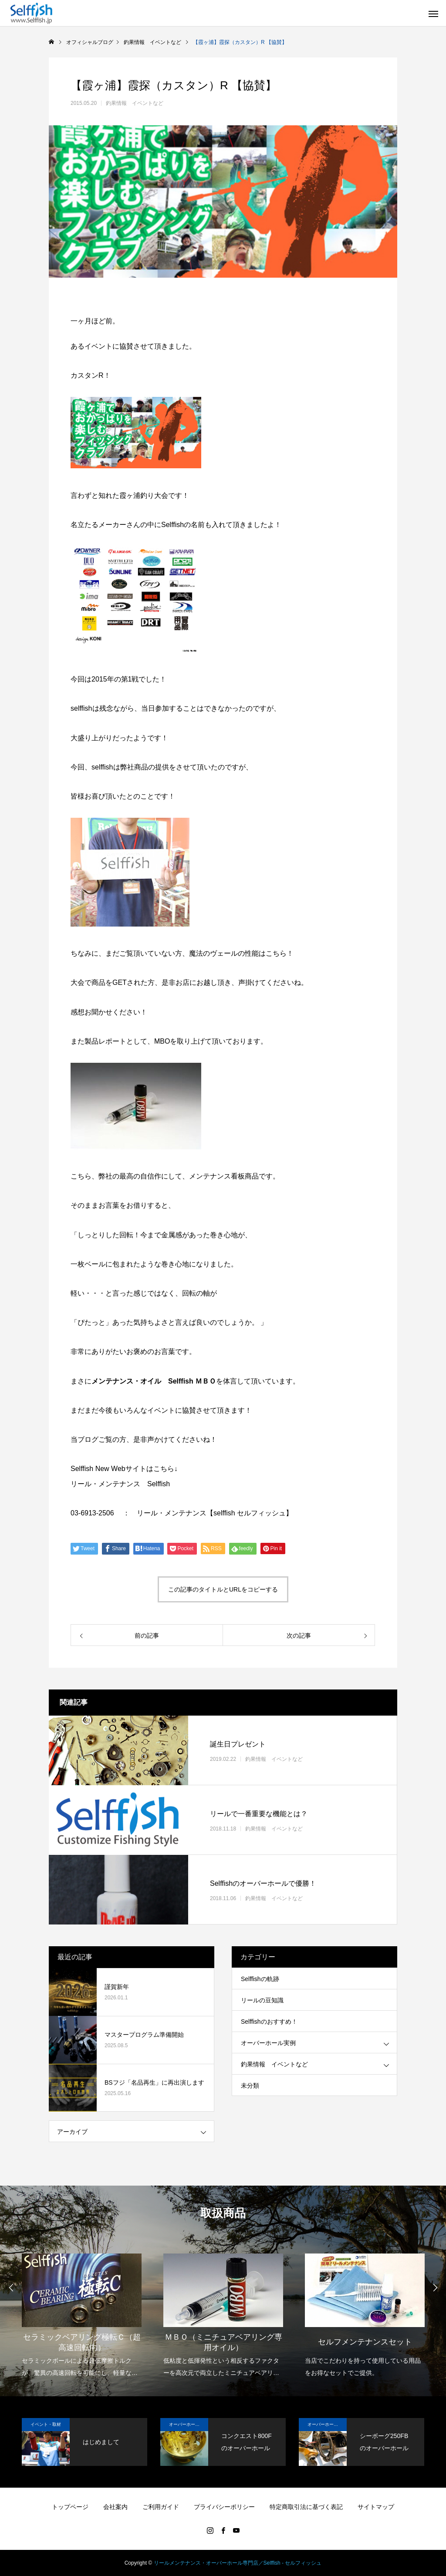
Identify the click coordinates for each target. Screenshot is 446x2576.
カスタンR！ (91, 375)
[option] (82, 2309)
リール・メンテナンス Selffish (120, 1484)
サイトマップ (376, 2506)
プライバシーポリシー (224, 2506)
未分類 (250, 2085)
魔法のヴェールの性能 (224, 953)
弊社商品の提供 (144, 767)
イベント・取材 (45, 2424)
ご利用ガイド (160, 2506)
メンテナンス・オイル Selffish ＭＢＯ (153, 1381)
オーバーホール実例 (268, 2042)
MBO (162, 1041)
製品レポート (105, 1041)
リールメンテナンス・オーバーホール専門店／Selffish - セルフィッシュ (238, 2563)
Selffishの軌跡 (260, 1978)
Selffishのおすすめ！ (269, 2021)
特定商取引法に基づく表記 (306, 2506)
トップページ (70, 2506)
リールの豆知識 (262, 2000)
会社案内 (115, 2506)
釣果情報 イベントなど (134, 103)
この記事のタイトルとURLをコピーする (223, 1589)
